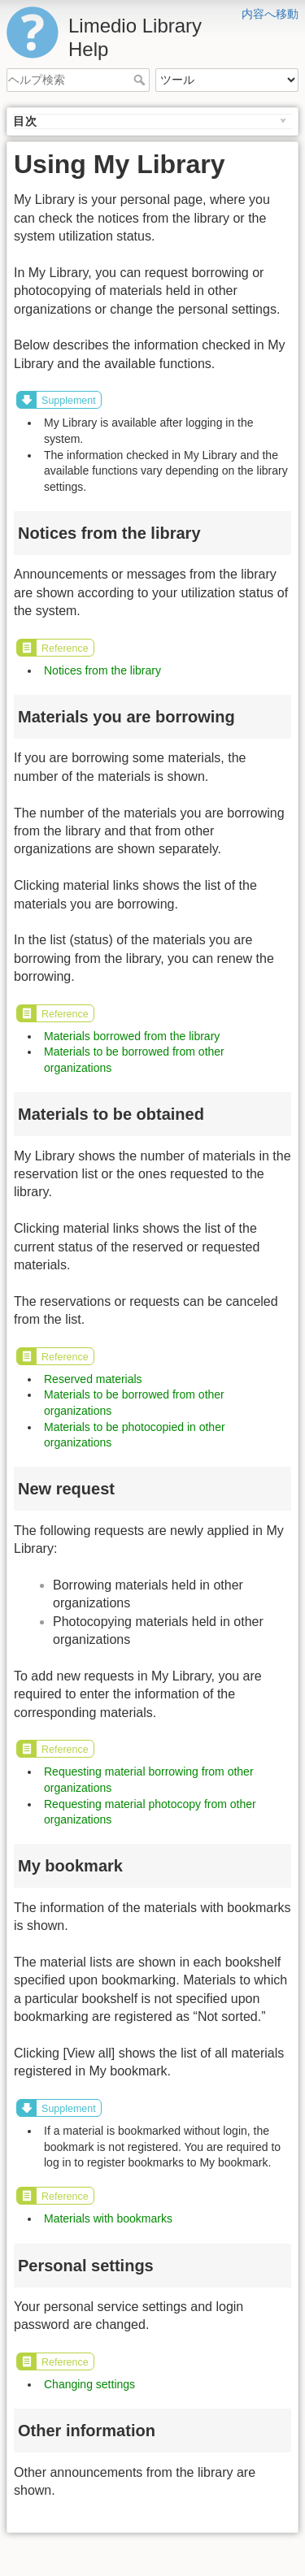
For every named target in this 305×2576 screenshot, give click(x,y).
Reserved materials (93, 1379)
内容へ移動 (270, 13)
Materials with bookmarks (108, 2218)
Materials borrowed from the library (132, 1036)
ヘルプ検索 (141, 79)
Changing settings (89, 2384)
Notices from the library (102, 670)
